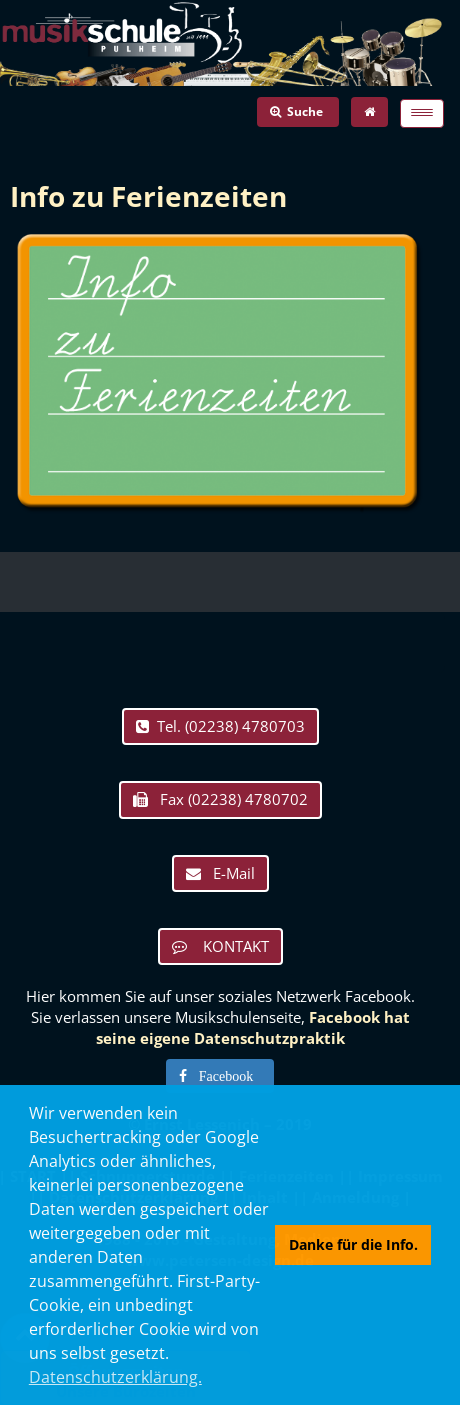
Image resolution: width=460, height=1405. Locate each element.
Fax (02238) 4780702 (220, 799)
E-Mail (220, 873)
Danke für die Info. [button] (353, 1244)
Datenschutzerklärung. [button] (115, 1377)
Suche (298, 111)
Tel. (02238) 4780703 (220, 726)
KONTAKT (220, 946)
